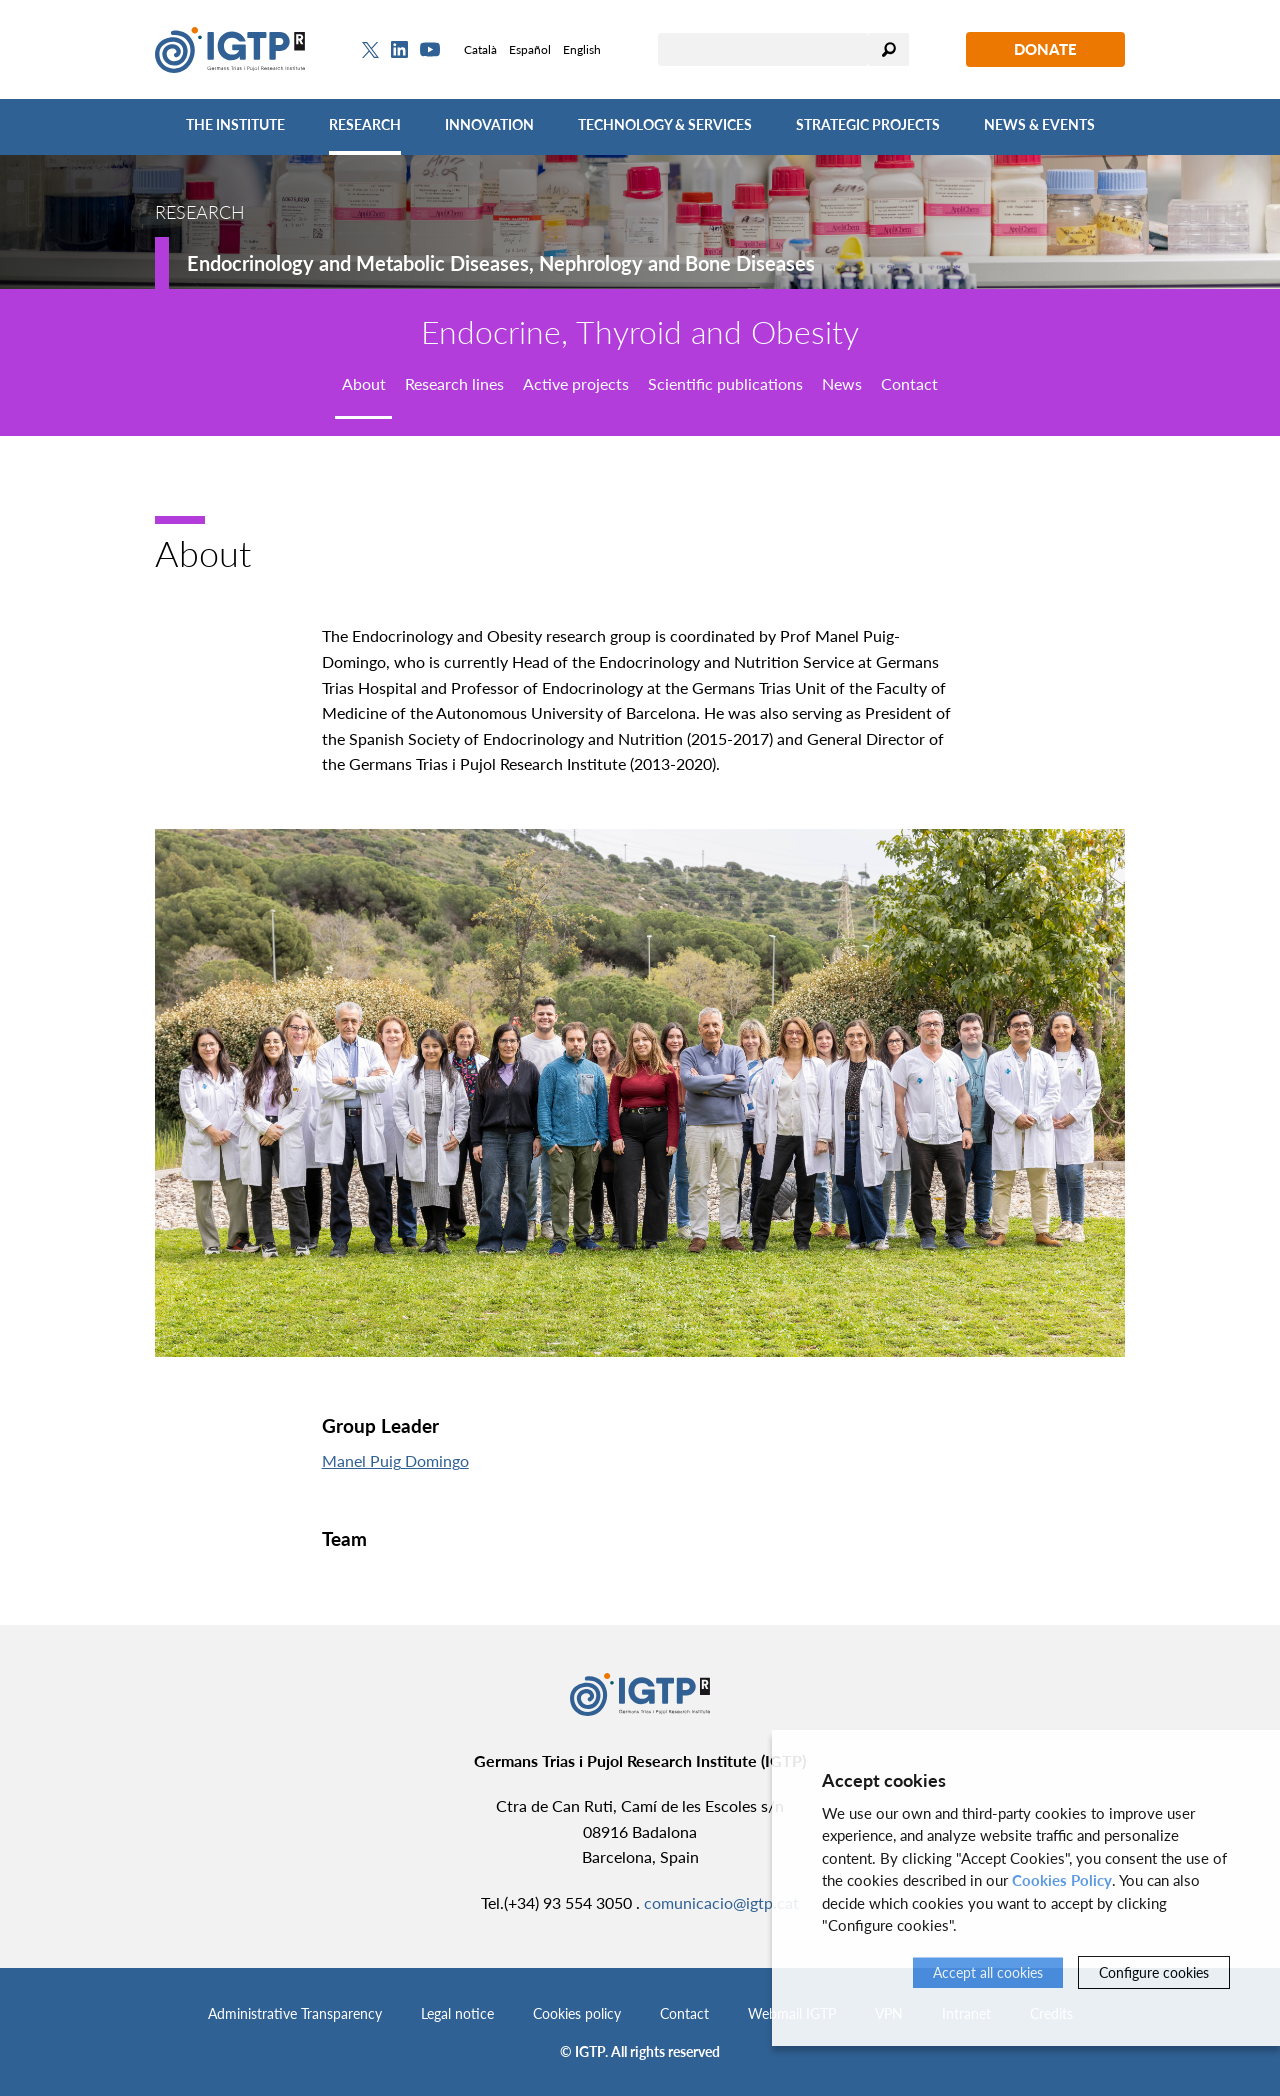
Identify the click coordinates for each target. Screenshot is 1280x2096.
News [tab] (842, 383)
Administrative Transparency (295, 2013)
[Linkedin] (399, 50)
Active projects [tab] (576, 383)
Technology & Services (665, 124)
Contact (684, 2013)
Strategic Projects (868, 124)
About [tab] (364, 383)
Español (530, 49)
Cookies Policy (1062, 1880)
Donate (1045, 49)
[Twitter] (370, 50)
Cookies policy (577, 2013)
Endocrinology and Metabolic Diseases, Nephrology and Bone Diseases (501, 263)
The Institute (235, 124)
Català (480, 49)
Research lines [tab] (454, 383)
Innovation (489, 124)
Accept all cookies (988, 1972)
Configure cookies (1154, 1972)
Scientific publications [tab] (725, 383)
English (582, 49)
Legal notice (457, 2013)
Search (889, 49)
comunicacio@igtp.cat (721, 1902)
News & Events (1039, 124)
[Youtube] (430, 49)
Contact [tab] (909, 383)
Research (365, 124)
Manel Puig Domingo (395, 1460)
